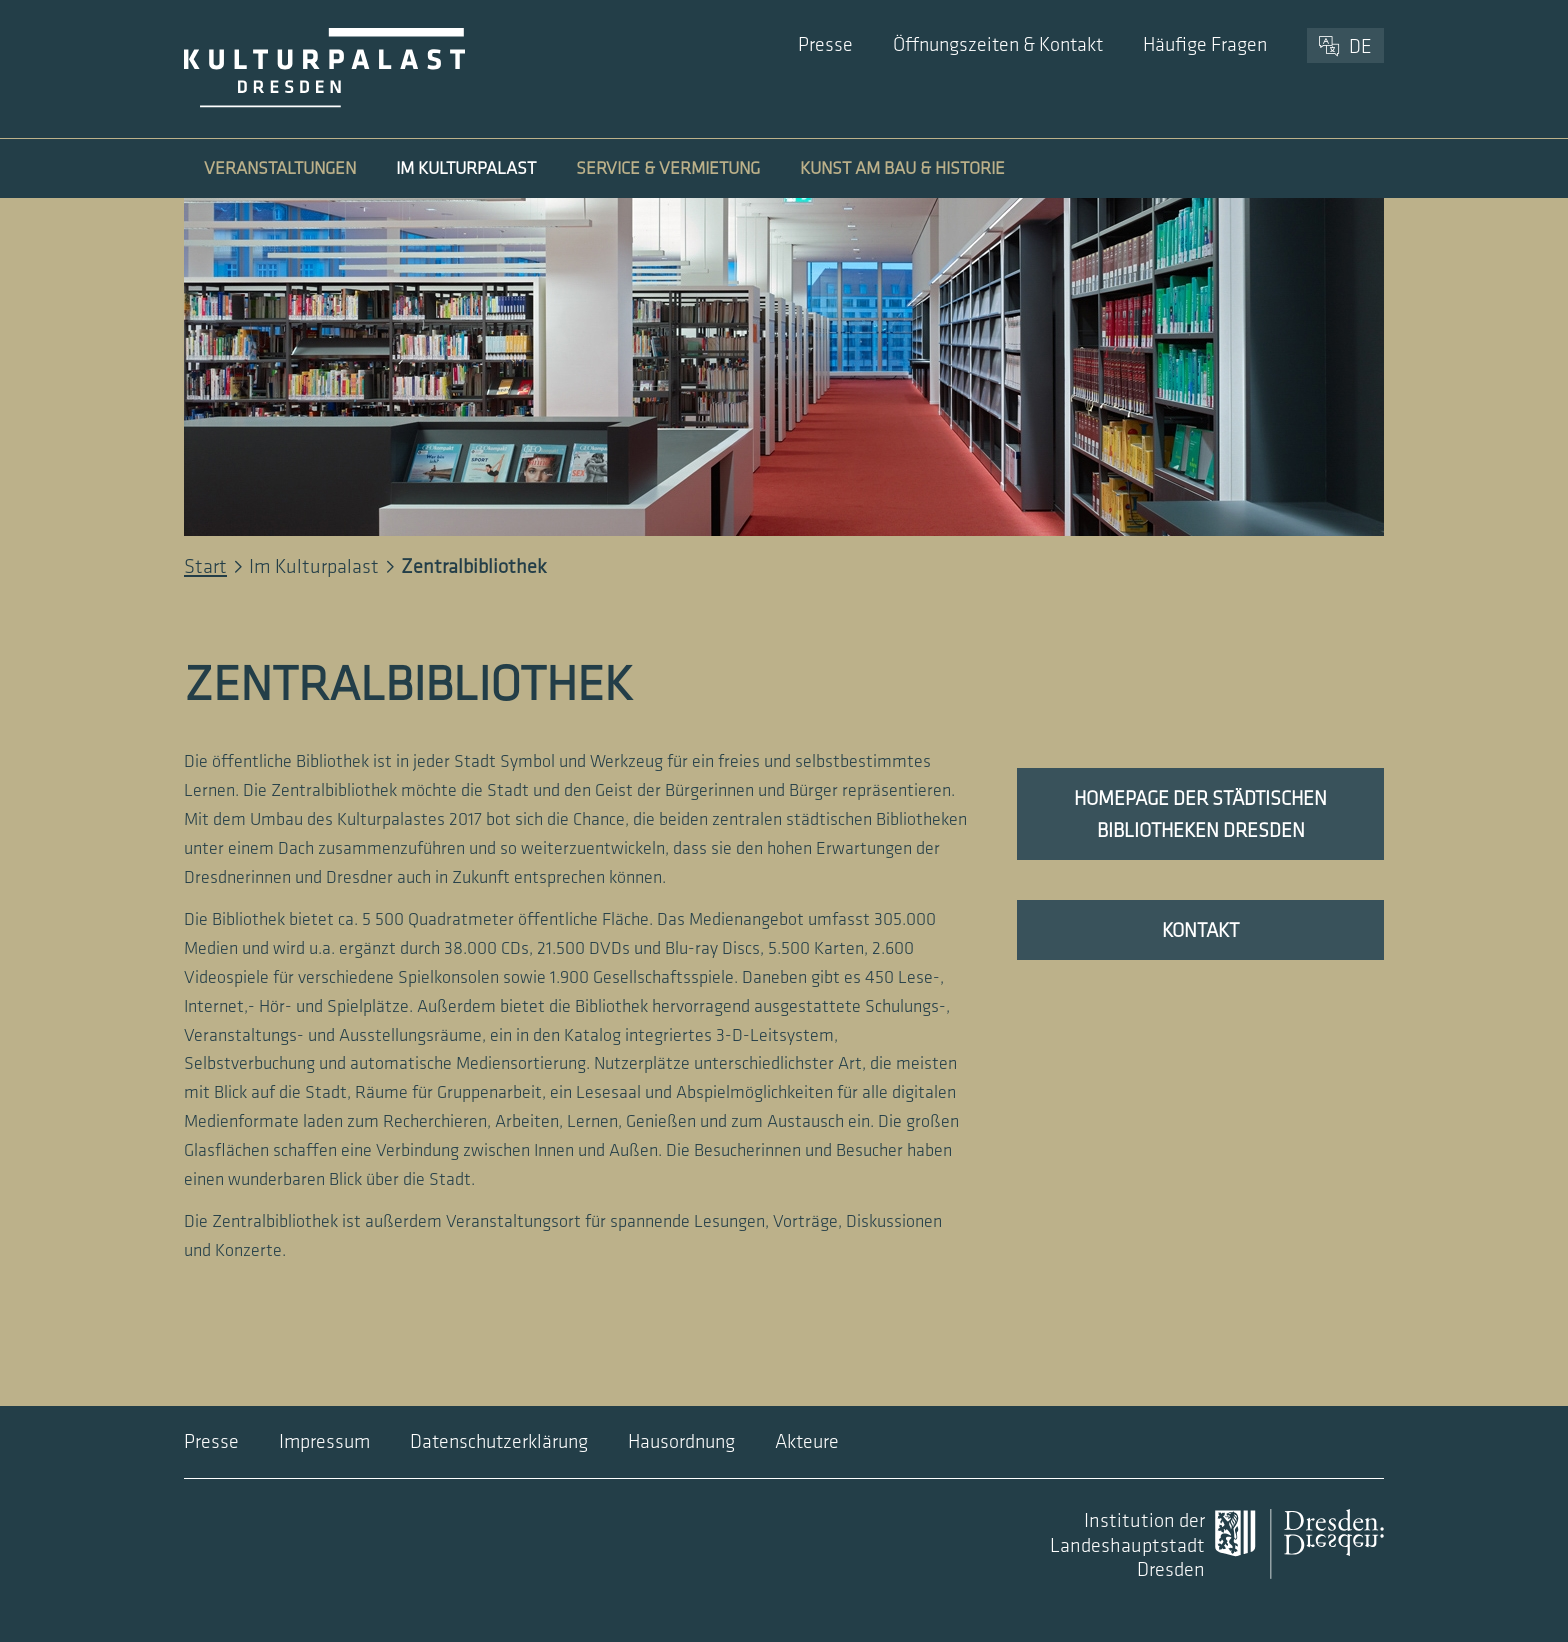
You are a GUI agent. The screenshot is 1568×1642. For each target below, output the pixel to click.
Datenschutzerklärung (499, 1442)
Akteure (807, 1442)
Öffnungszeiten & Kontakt (998, 45)
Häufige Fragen (1205, 45)
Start (205, 567)
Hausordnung (681, 1442)
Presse (825, 45)
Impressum (324, 1442)
